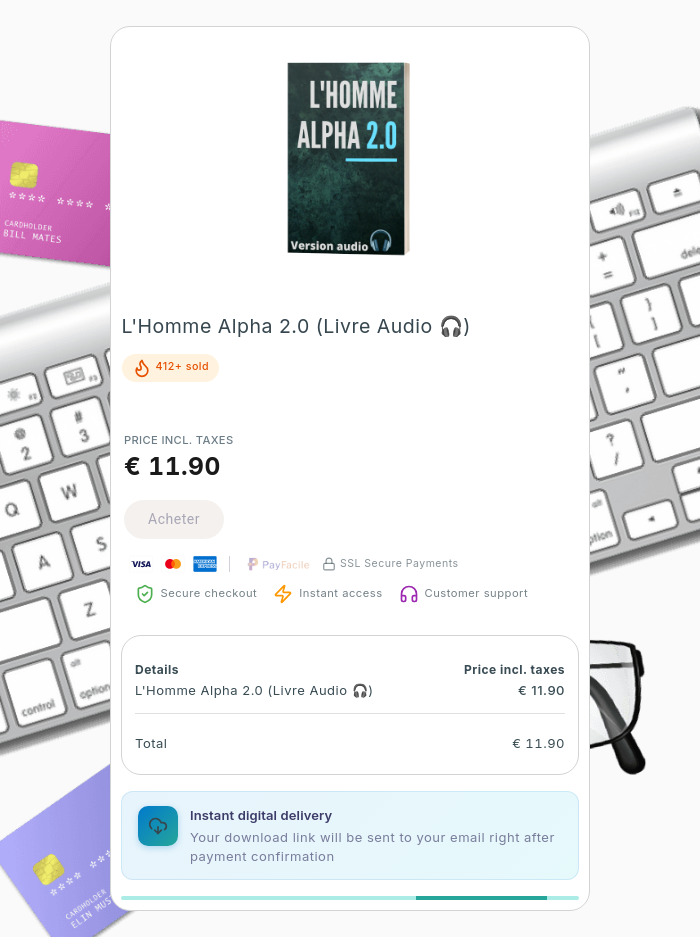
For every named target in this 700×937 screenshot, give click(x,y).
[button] (350, 160)
